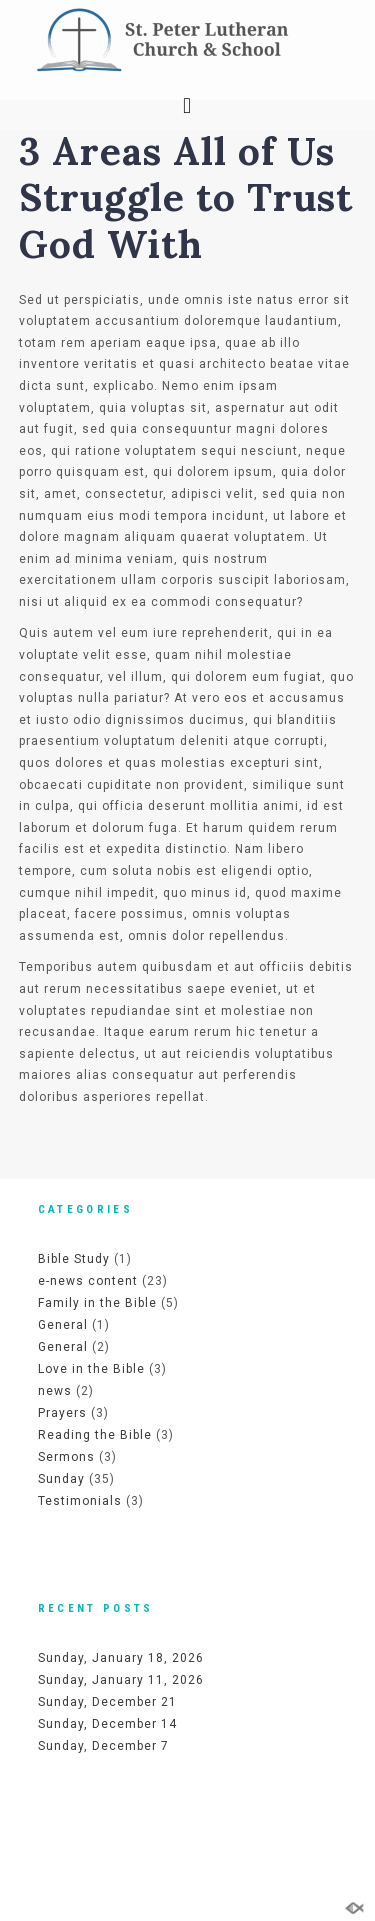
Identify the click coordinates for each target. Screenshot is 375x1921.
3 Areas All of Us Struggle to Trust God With (186, 197)
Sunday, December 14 (107, 1724)
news (55, 1391)
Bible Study (74, 1259)
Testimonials (80, 1501)
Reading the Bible (95, 1435)
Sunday (61, 1479)
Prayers (62, 1413)
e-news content (88, 1281)
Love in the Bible (91, 1369)
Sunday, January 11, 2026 (121, 1680)
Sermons (66, 1457)
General (63, 1325)
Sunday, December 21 (107, 1702)
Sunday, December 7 (103, 1746)
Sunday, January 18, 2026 (121, 1658)
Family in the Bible (97, 1303)
